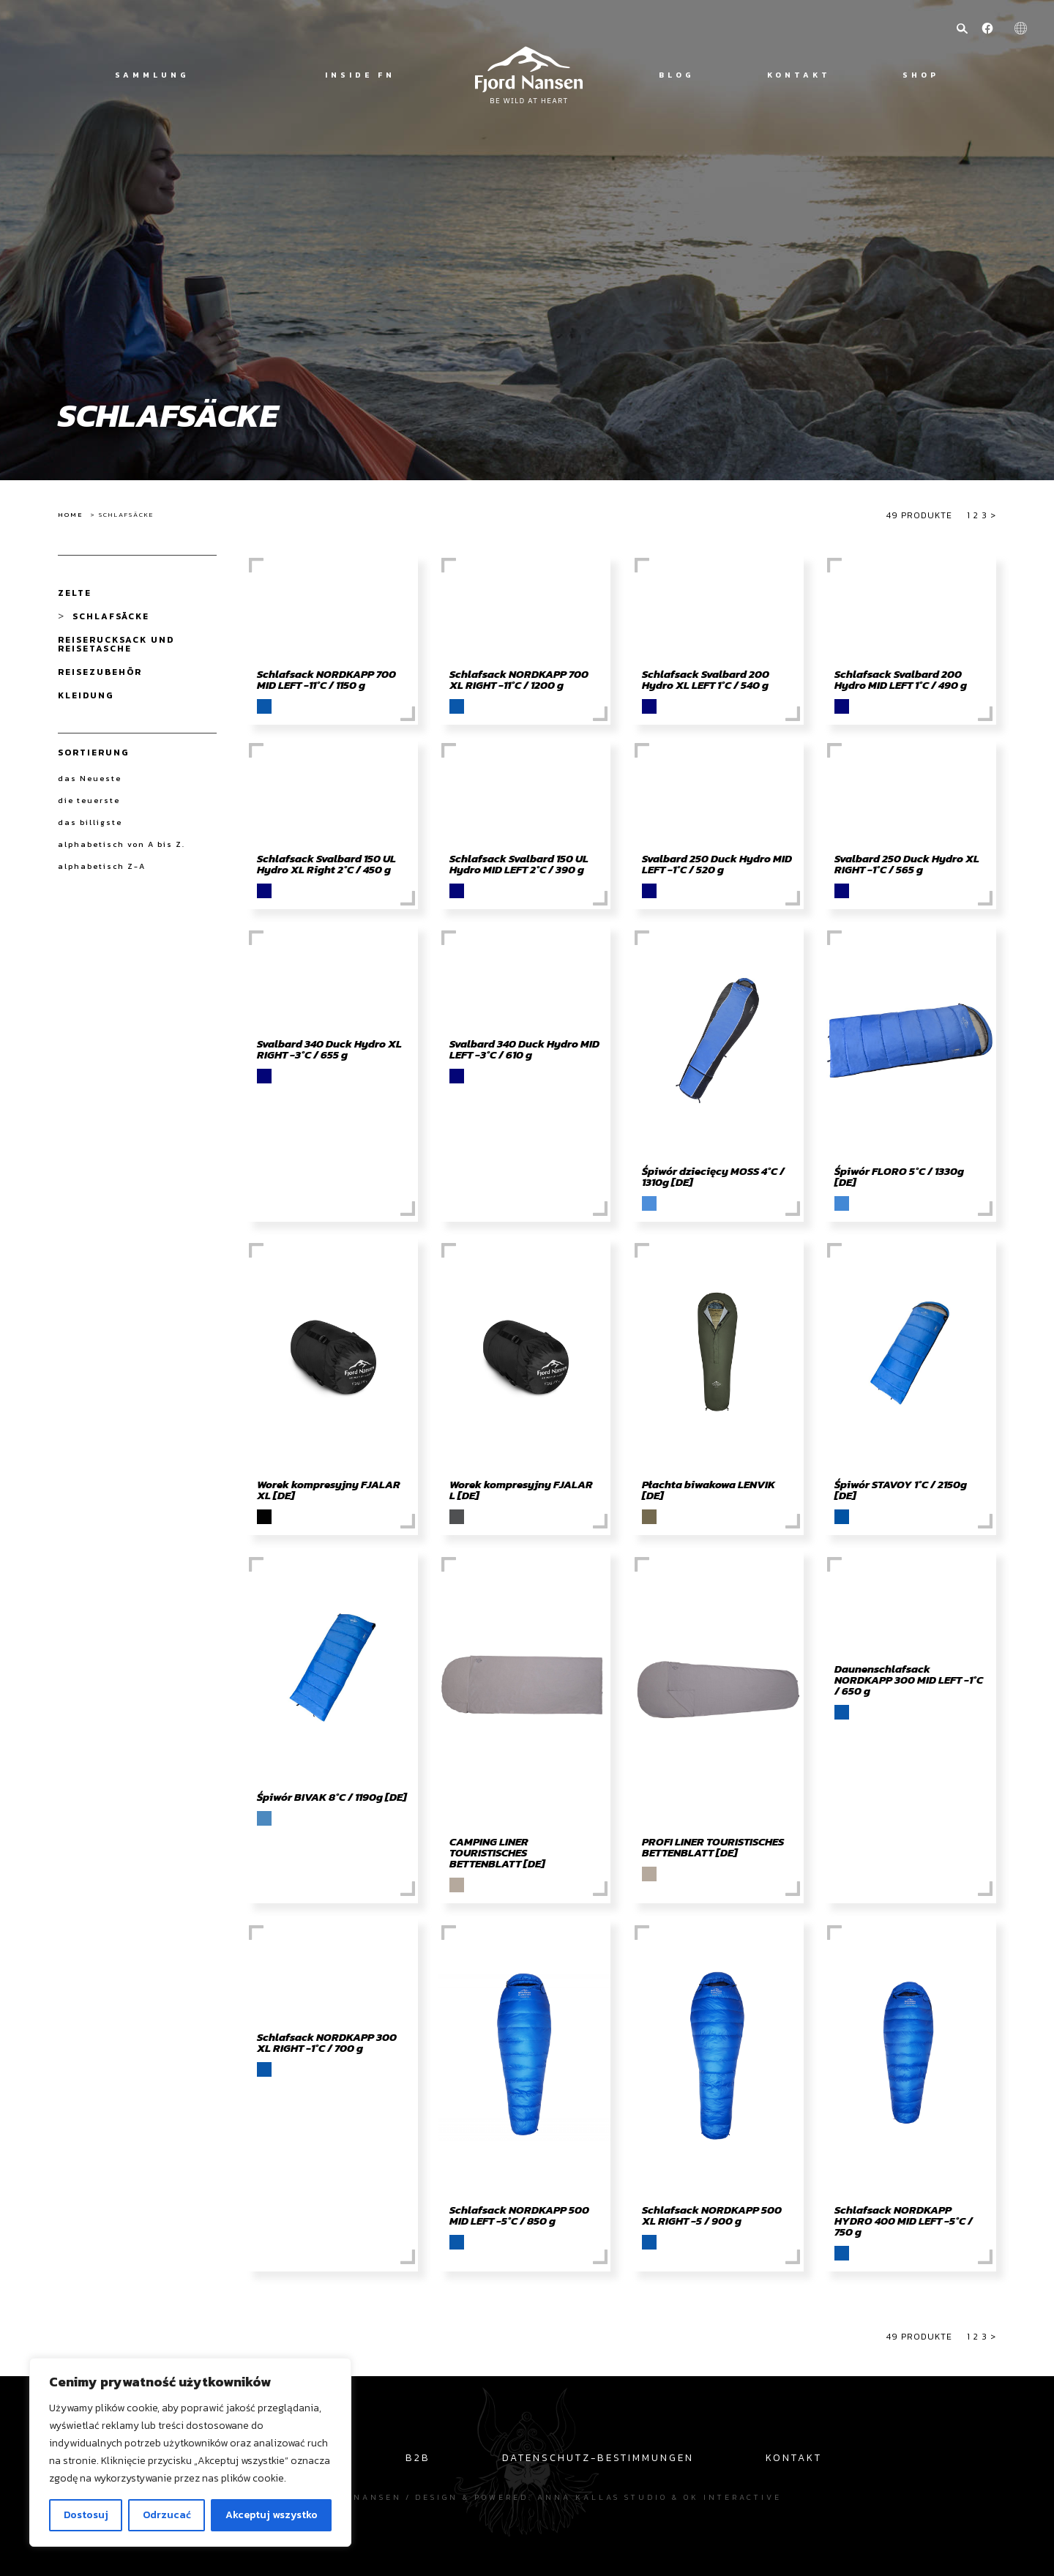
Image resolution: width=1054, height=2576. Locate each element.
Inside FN (360, 75)
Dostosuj (86, 2515)
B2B (417, 2457)
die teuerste (89, 800)
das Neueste (90, 778)
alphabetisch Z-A (102, 866)
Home (70, 514)
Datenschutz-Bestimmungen (598, 2457)
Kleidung (86, 695)
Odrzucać (167, 2515)
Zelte (74, 593)
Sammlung (152, 75)
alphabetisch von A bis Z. (121, 844)
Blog (677, 75)
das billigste (90, 822)
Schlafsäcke (110, 616)
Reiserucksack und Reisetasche (116, 644)
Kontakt (799, 75)
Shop (920, 75)
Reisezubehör (100, 672)
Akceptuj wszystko (271, 2515)
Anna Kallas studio (602, 2497)
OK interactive (733, 2497)
